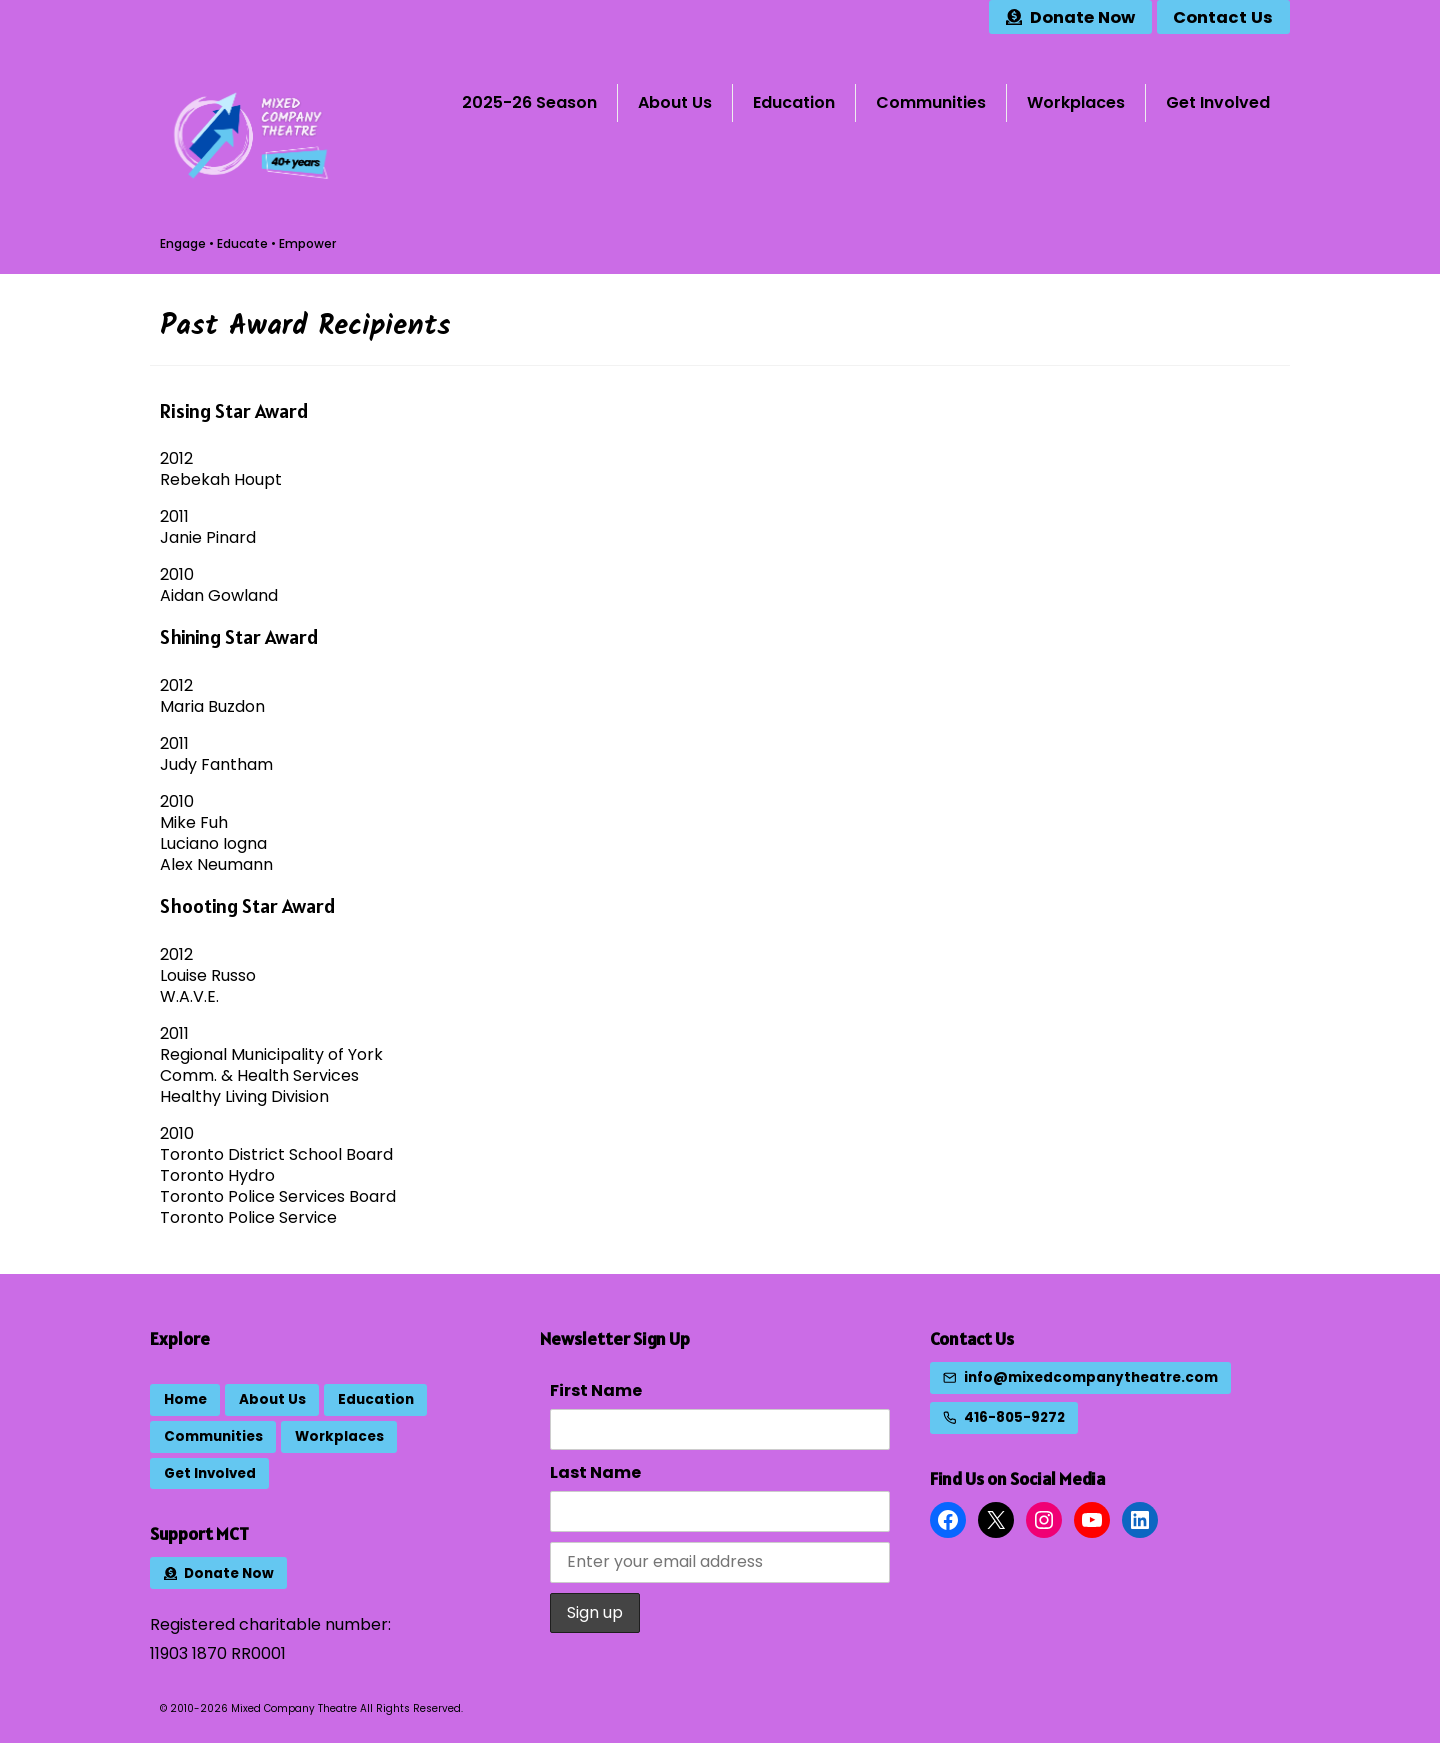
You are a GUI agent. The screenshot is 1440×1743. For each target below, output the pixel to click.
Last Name (595, 1472)
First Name (596, 1390)
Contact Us (972, 1338)
